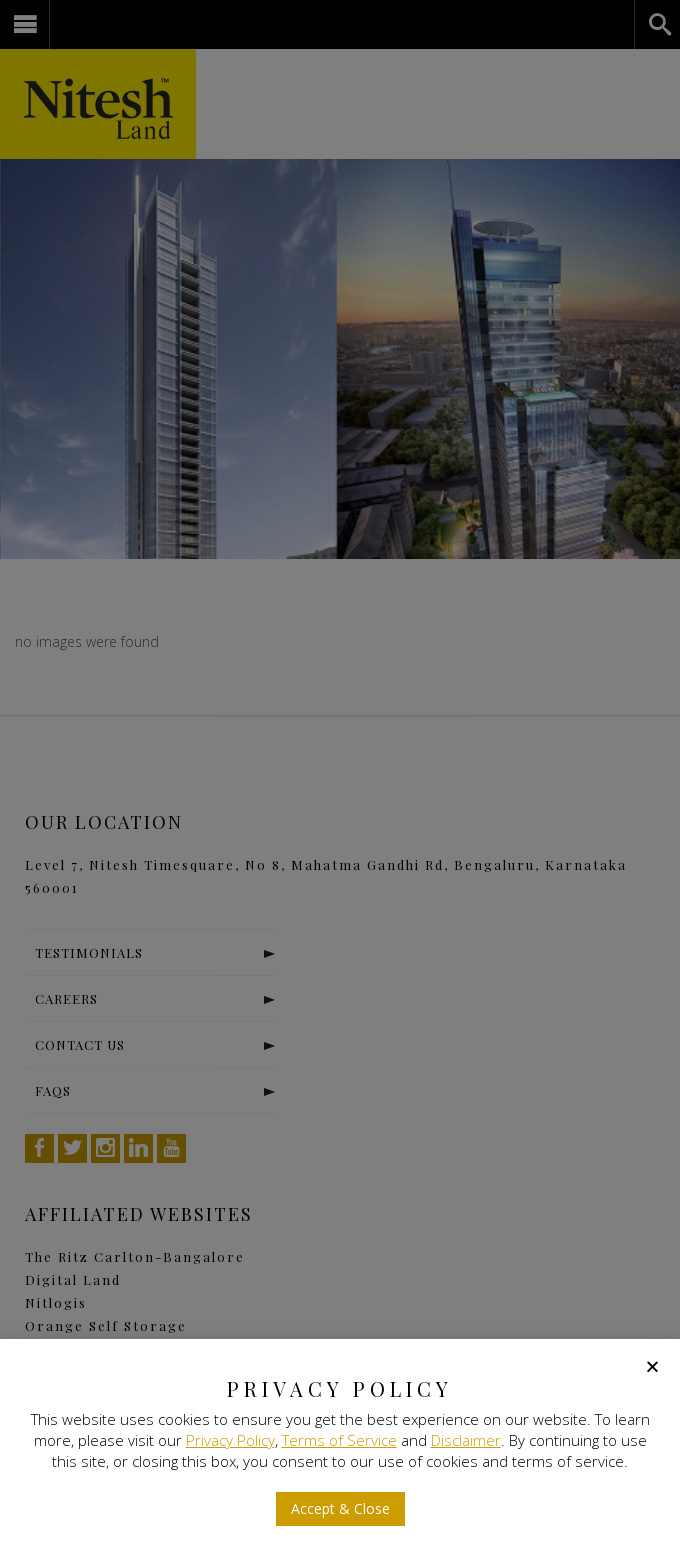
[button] (340, 1509)
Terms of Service (339, 1440)
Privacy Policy (230, 1440)
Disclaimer (466, 1440)
